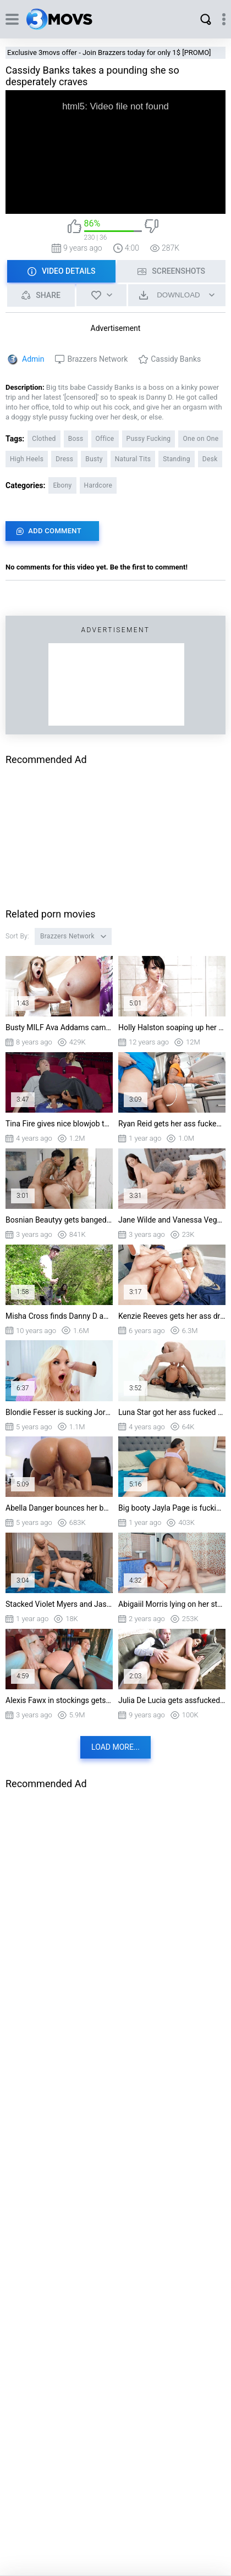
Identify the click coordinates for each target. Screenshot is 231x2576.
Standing (176, 459)
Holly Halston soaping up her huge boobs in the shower (172, 1027)
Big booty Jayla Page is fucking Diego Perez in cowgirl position (172, 1507)
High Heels (26, 459)
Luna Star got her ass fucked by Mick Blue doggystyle (172, 1412)
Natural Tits (133, 459)
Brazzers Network (97, 359)
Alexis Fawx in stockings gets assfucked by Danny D (59, 1700)
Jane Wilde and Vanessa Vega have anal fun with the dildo (172, 1219)
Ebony (62, 485)
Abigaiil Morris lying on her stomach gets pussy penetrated (172, 1604)
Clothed (44, 439)
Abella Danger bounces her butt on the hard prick (59, 1507)
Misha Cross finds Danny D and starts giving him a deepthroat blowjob (59, 1316)
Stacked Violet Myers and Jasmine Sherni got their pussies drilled (59, 1604)
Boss (76, 439)
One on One (200, 439)
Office (105, 439)
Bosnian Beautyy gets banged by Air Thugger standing (59, 1219)
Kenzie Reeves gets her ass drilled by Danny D (172, 1316)
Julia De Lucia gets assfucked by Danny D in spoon (172, 1700)
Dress (64, 459)
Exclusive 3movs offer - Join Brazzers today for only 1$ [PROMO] (109, 52)
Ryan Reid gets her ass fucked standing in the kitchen (172, 1123)
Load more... (115, 1747)
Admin (33, 359)
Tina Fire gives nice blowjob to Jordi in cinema (59, 1123)
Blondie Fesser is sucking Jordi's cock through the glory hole (59, 1412)
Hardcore (98, 485)
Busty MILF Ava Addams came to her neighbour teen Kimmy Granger (59, 1027)
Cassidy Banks (176, 359)
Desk (210, 459)
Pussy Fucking (149, 439)
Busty (93, 459)
